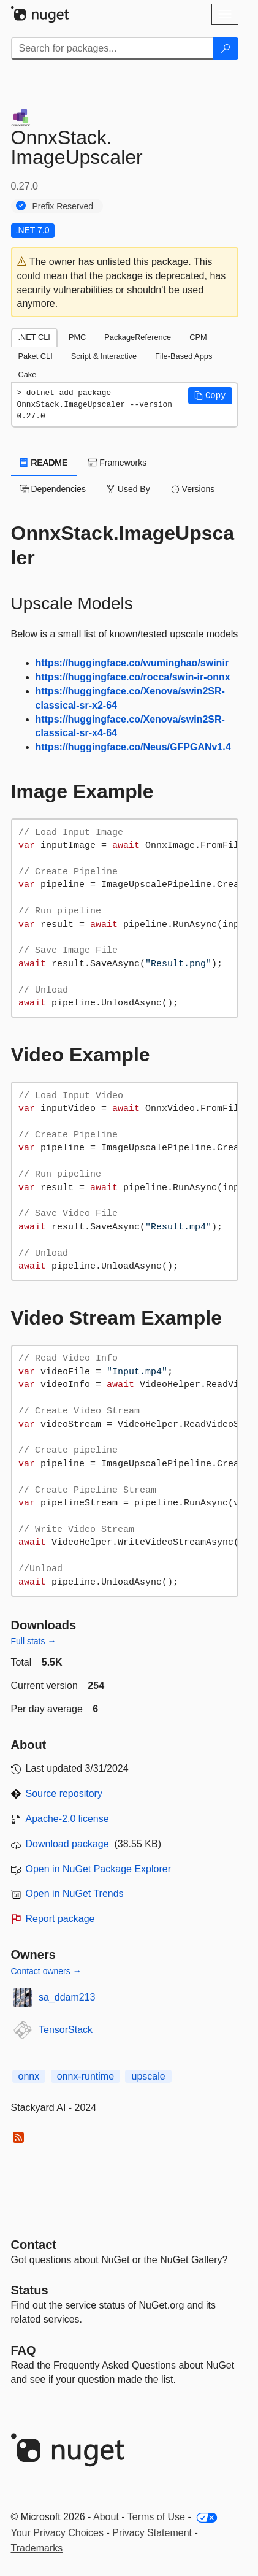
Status (29, 2290)
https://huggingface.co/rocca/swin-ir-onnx (133, 677)
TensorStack (66, 2029)
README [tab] (44, 462)
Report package (60, 1918)
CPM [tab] (198, 337)
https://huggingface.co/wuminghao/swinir (132, 663)
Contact (33, 2244)
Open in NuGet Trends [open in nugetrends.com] (75, 1893)
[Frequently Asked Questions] (23, 2350)
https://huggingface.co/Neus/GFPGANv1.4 (133, 747)
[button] (210, 395)
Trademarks (37, 2548)
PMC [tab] (77, 337)
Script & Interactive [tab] (104, 356)
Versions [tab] (193, 489)
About (106, 2517)
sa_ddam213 (67, 1997)
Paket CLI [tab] (35, 356)
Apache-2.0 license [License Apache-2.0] (67, 1818)
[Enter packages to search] (112, 48)
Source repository (64, 1793)
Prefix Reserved (63, 206)
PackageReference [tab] (137, 337)
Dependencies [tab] (53, 489)
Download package (67, 1844)
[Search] (225, 48)
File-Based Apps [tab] (183, 356)
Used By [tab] (128, 489)
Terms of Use (156, 2517)
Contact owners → (46, 1971)
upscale (148, 2076)
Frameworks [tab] (117, 462)
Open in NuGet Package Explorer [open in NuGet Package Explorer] (98, 1869)
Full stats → (33, 1641)
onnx (29, 2076)
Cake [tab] (27, 374)
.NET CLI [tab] (34, 337)
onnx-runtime (85, 2076)
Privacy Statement (152, 2533)
